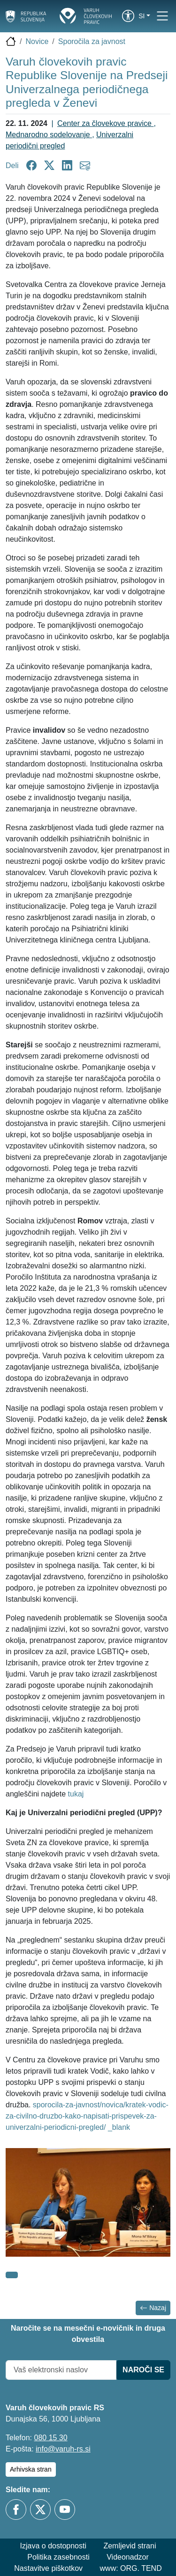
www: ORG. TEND (131, 2568)
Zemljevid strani (129, 2546)
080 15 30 (50, 2438)
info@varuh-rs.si (63, 2449)
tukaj (76, 1794)
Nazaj (153, 2308)
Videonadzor (128, 2557)
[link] (128, 16)
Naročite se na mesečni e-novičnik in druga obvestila (88, 2333)
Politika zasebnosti (58, 2557)
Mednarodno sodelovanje (49, 135)
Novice (36, 41)
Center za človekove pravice (105, 123)
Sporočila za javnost (91, 41)
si (141, 16)
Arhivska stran (31, 2469)
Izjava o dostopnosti (53, 2546)
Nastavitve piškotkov (48, 2568)
